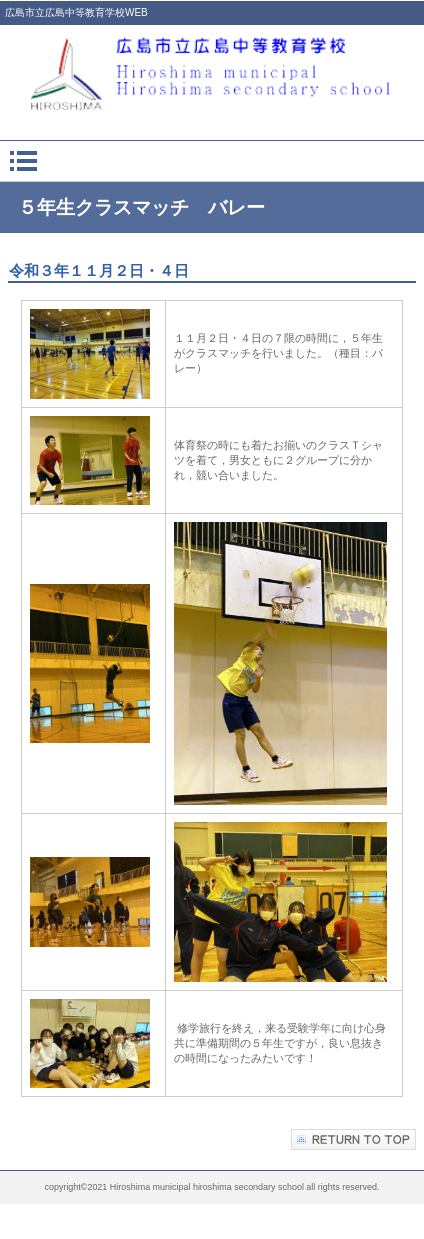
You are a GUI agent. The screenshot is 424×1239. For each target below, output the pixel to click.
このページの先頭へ (353, 1139)
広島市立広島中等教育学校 (212, 72)
